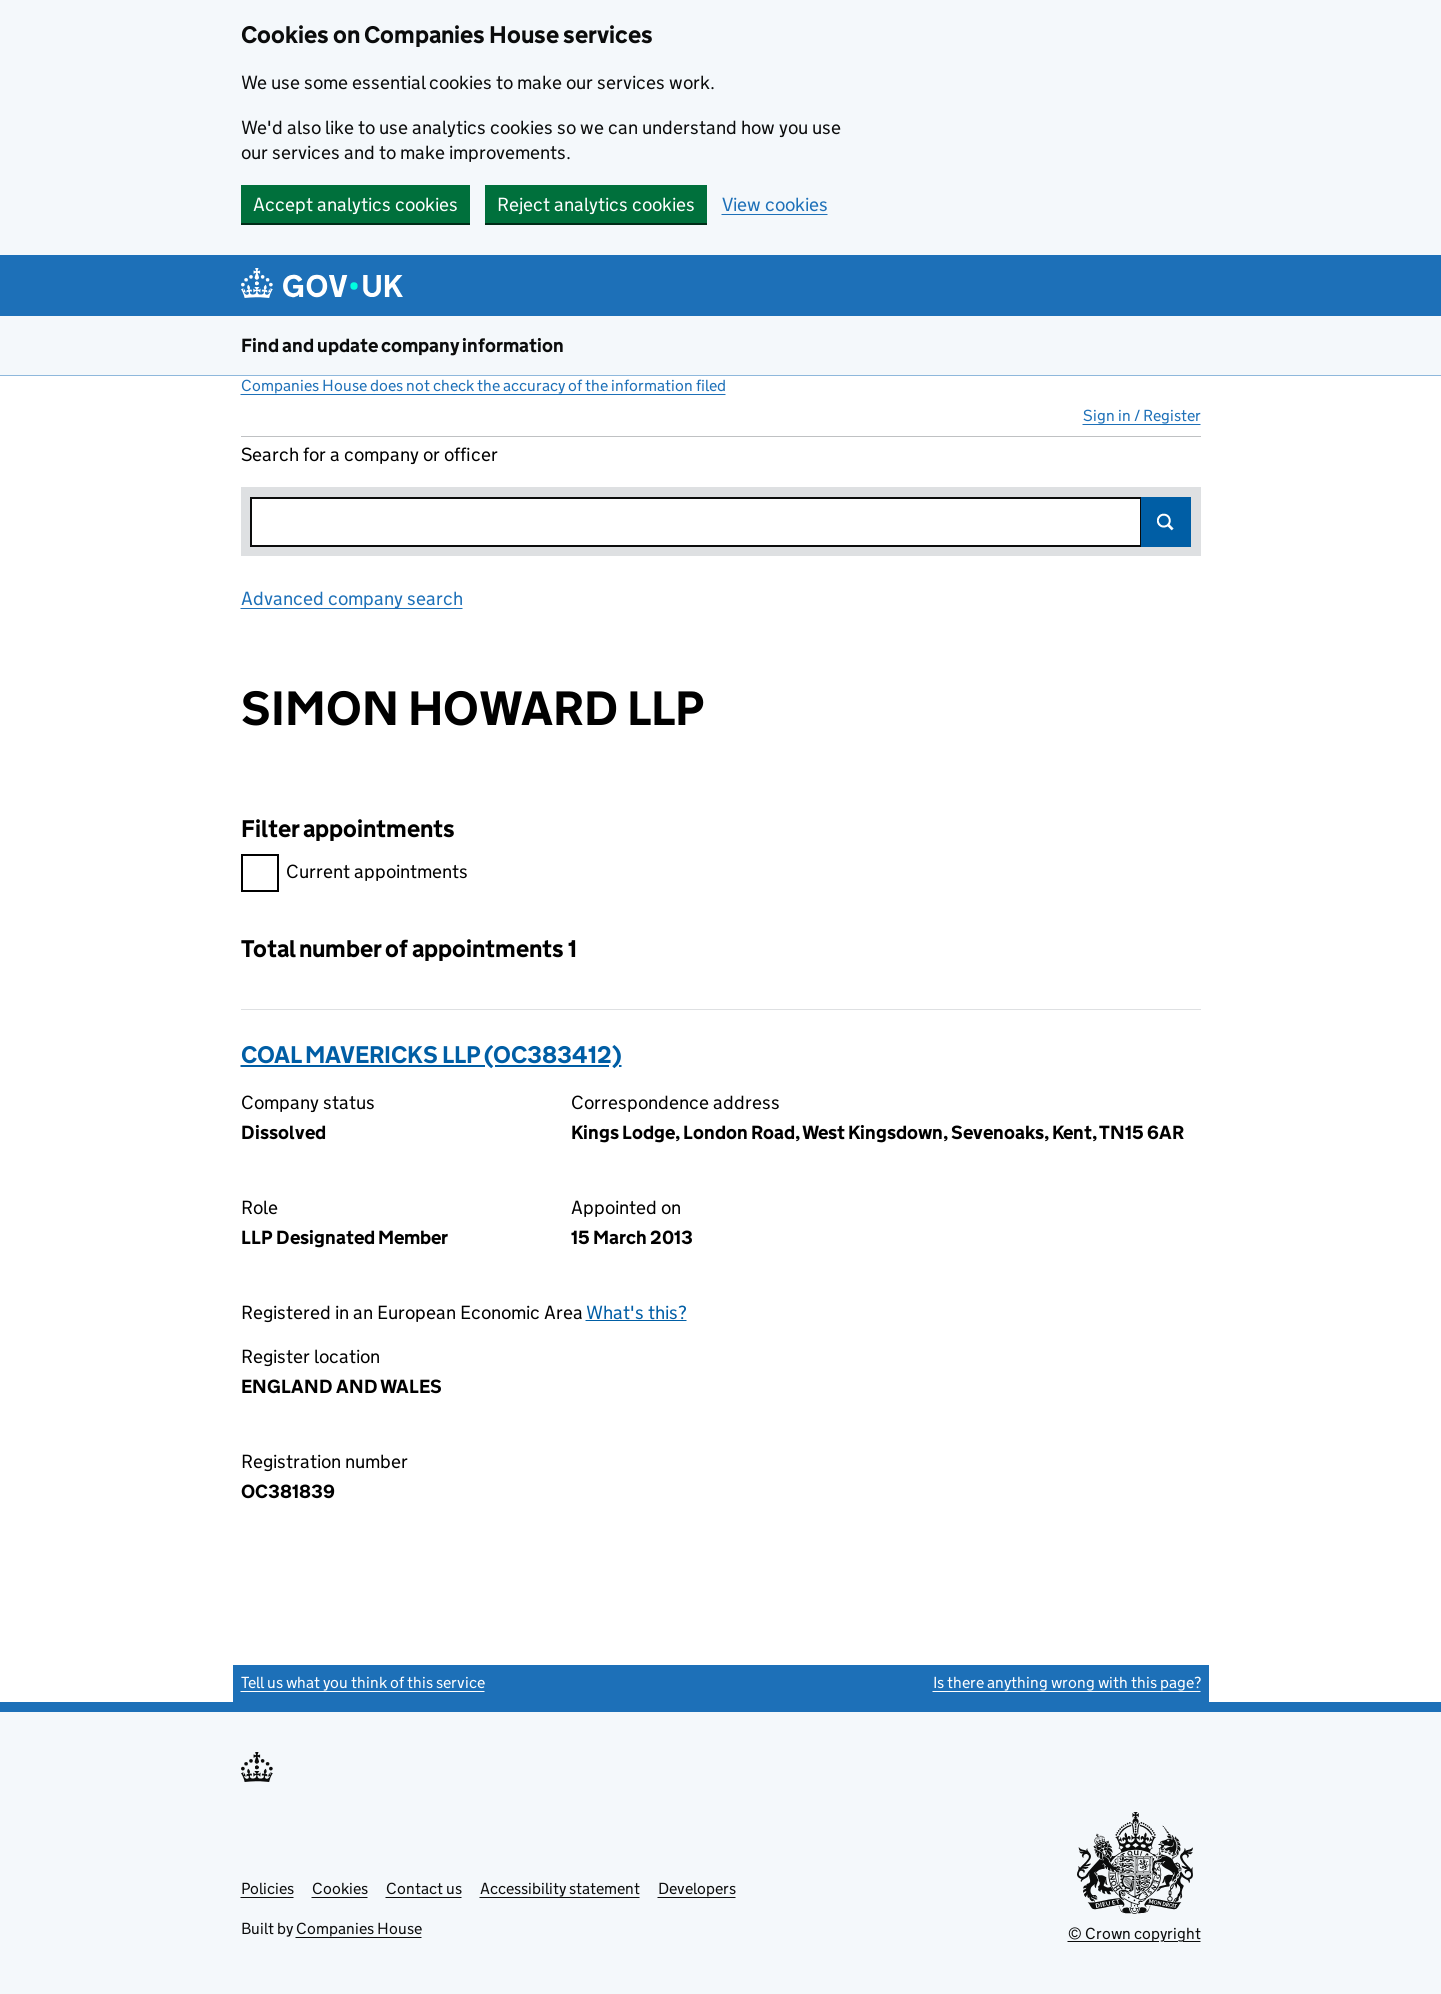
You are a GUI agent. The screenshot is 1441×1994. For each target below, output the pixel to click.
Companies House (359, 1928)
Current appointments (354, 874)
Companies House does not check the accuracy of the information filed (483, 385)
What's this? (636, 1312)
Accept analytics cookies (355, 204)
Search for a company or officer (369, 454)
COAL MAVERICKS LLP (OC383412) (431, 1054)
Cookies (340, 1888)
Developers (697, 1888)
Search (1166, 522)
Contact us (424, 1888)
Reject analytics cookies (596, 204)
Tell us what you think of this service (363, 1682)
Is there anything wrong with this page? (1067, 1682)
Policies (267, 1888)
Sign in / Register (1142, 415)
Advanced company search (352, 598)
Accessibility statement (560, 1888)
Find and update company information (402, 345)
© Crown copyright (1134, 1933)
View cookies (775, 204)
